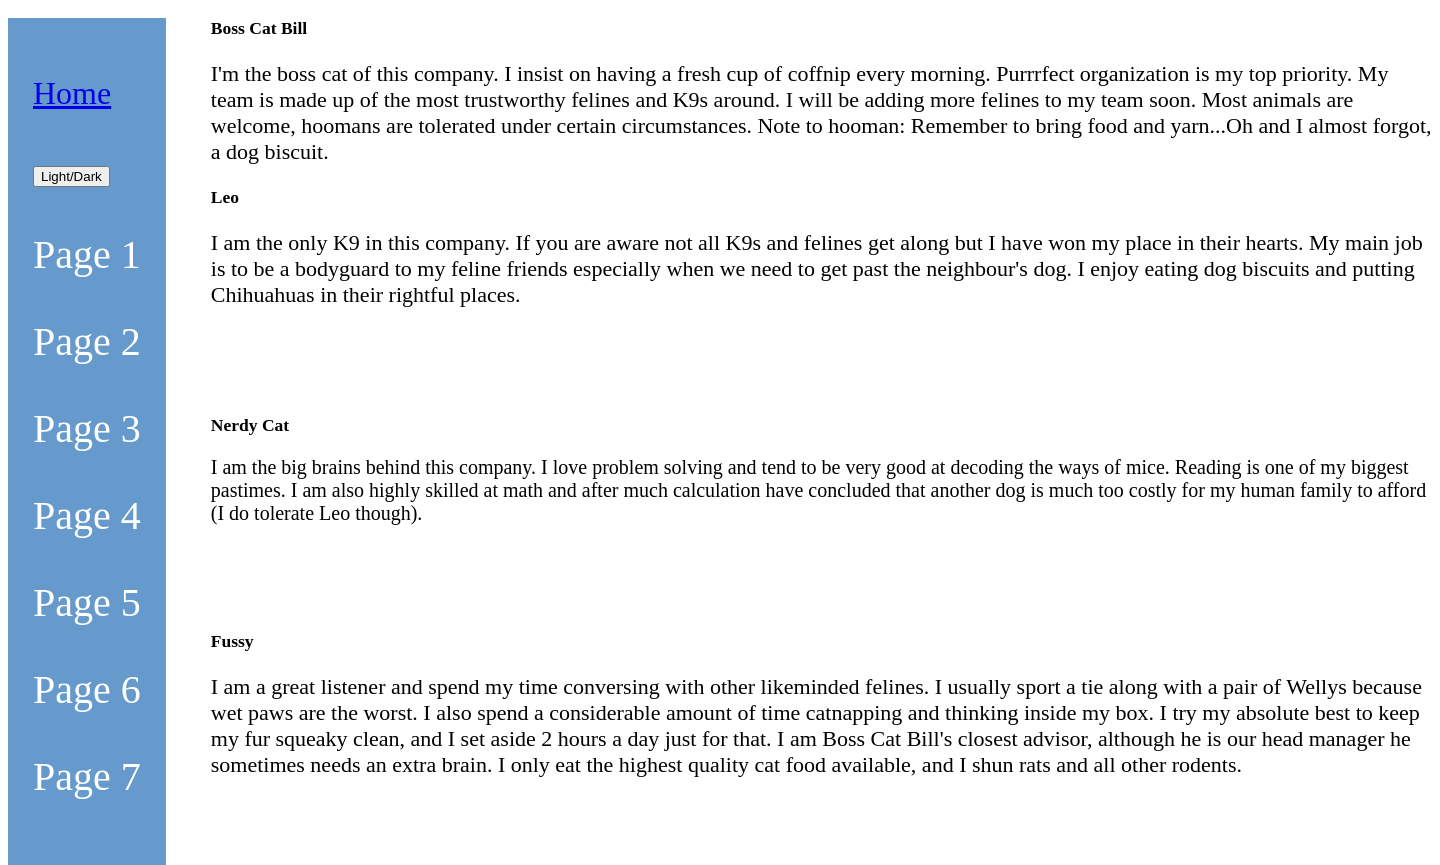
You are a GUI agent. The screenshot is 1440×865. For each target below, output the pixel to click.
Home (72, 93)
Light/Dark (71, 176)
